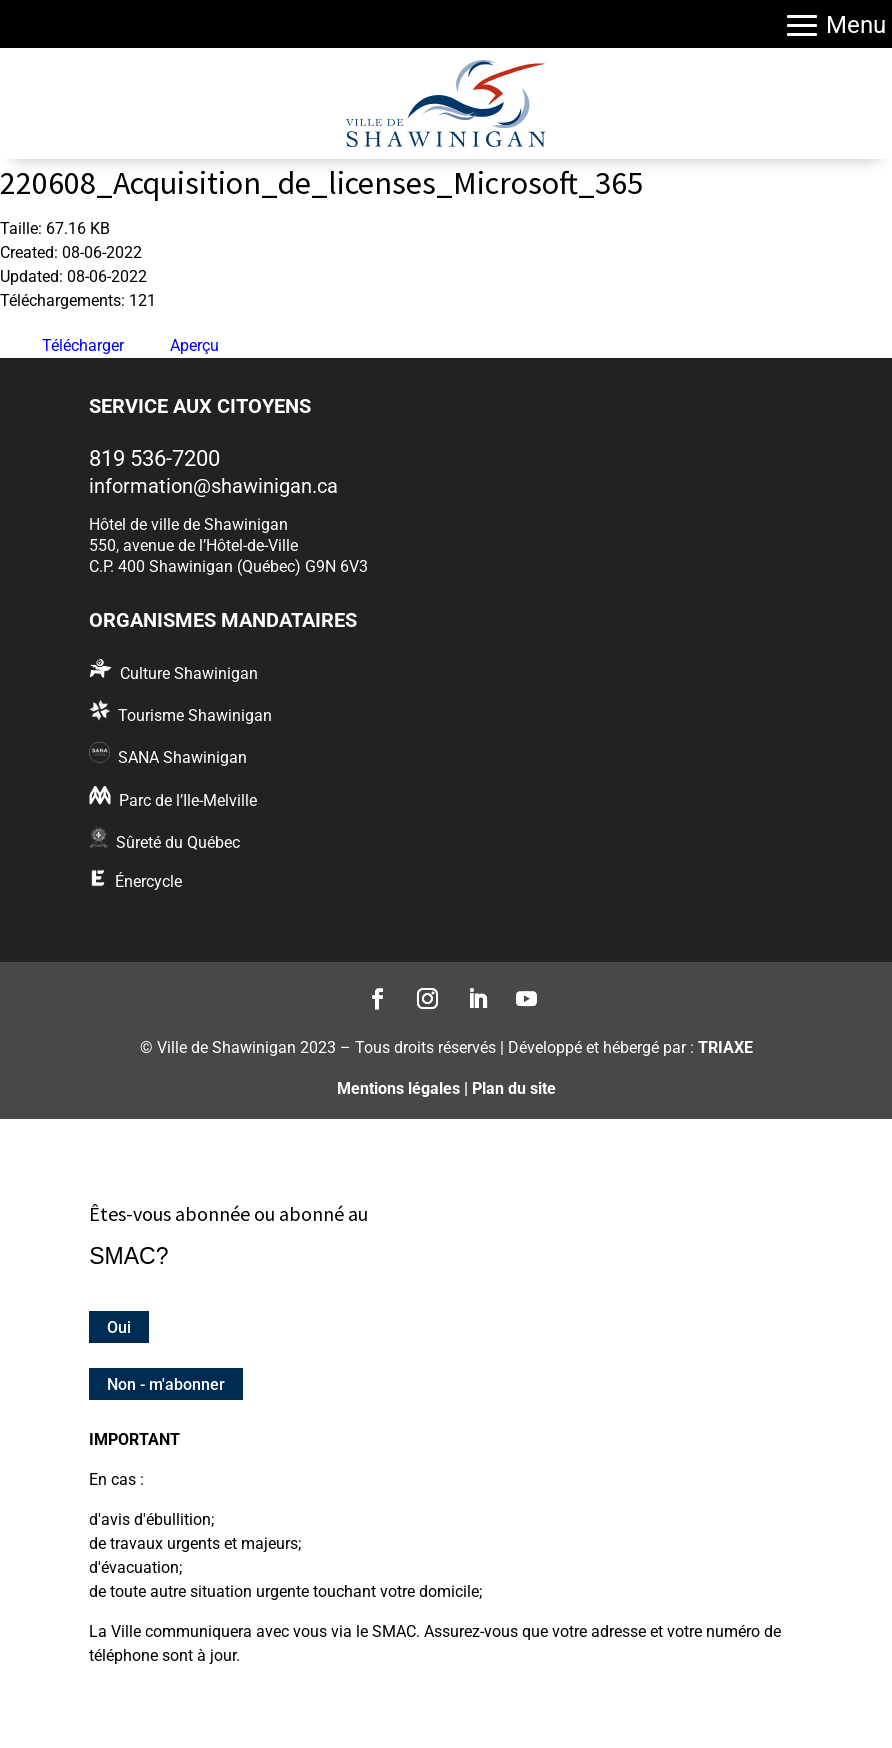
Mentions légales (398, 1088)
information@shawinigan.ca (213, 486)
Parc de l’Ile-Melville (188, 800)
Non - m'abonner (166, 1384)
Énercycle (148, 881)
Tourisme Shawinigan (195, 715)
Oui (119, 1326)
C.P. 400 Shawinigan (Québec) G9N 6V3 (228, 566)
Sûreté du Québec (178, 842)
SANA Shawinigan (182, 757)
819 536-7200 (154, 458)
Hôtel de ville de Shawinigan (188, 524)
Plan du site (514, 1088)
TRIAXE (725, 1047)
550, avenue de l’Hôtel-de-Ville (193, 545)
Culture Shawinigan (189, 673)
